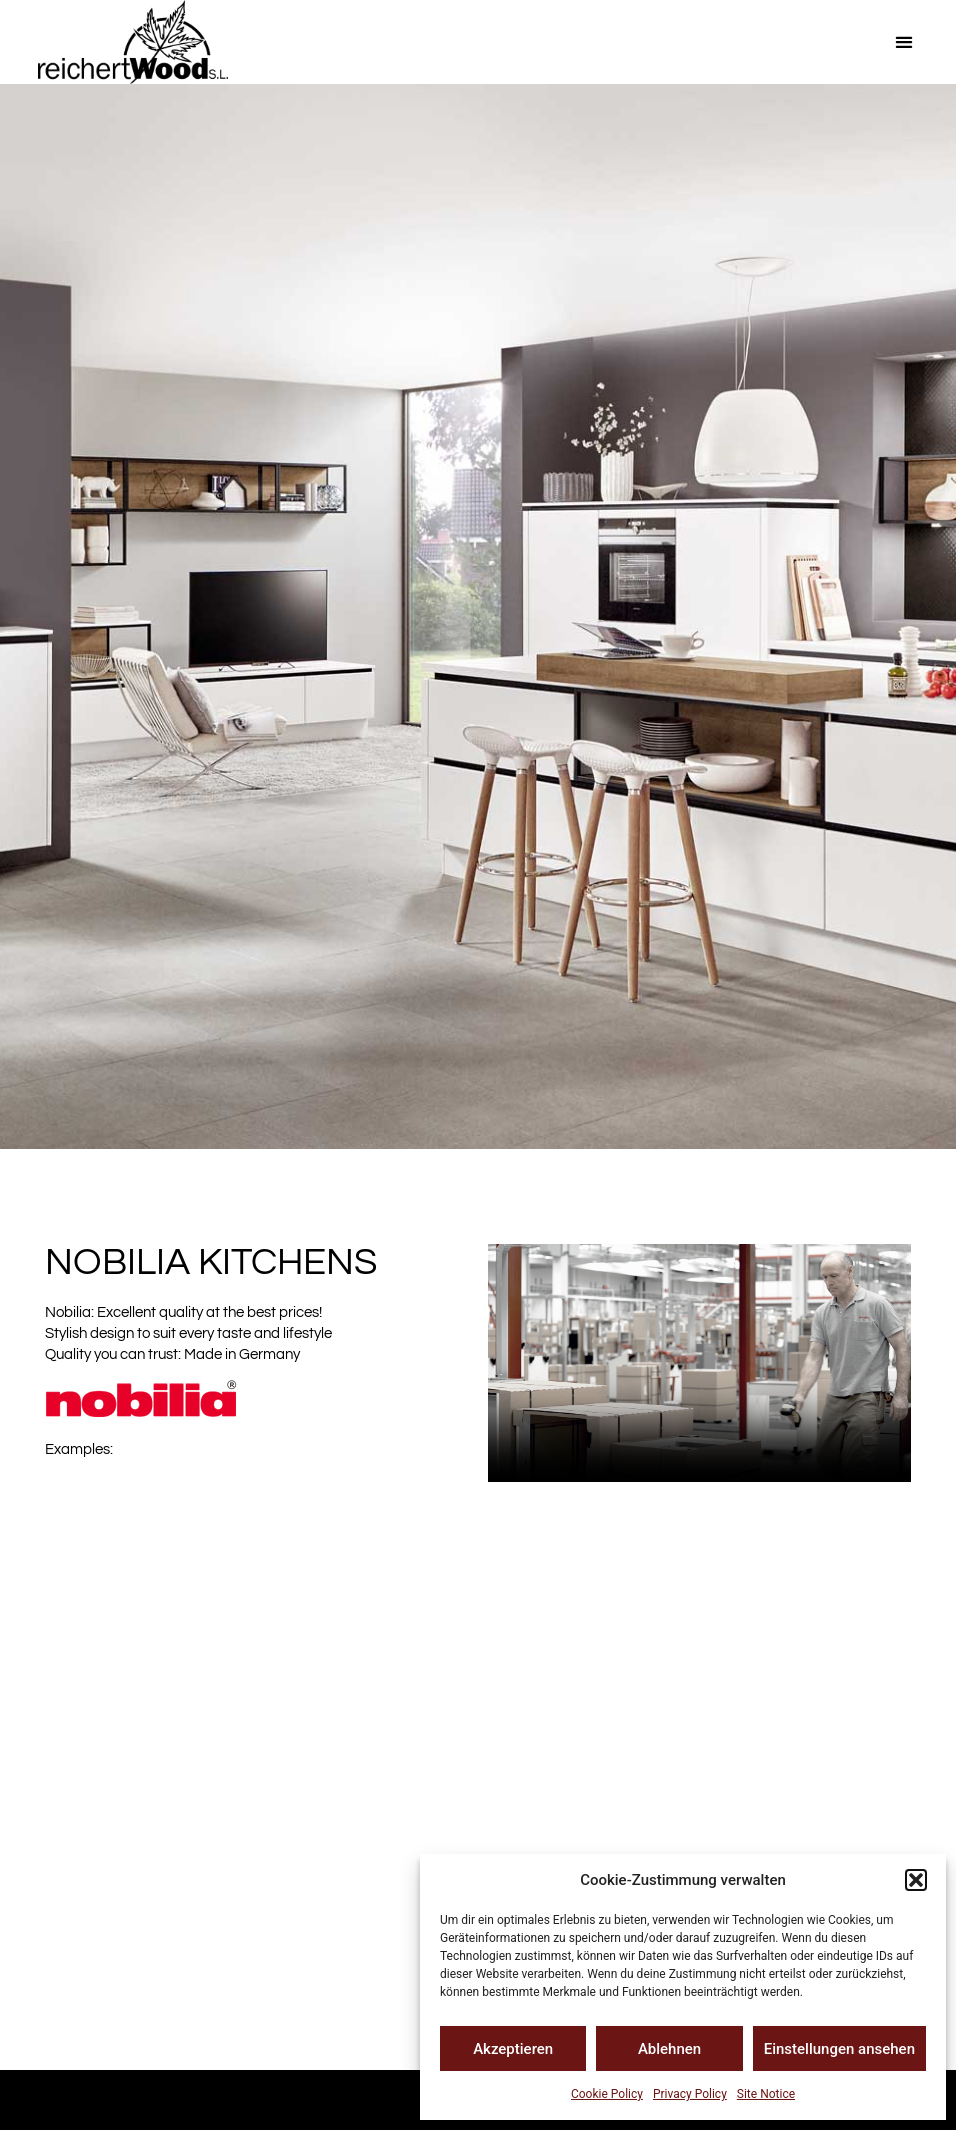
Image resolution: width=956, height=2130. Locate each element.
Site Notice (766, 2094)
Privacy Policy (690, 2094)
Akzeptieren (513, 2049)
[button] (916, 1880)
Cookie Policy (607, 2094)
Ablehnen (669, 2049)
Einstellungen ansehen (839, 2049)
